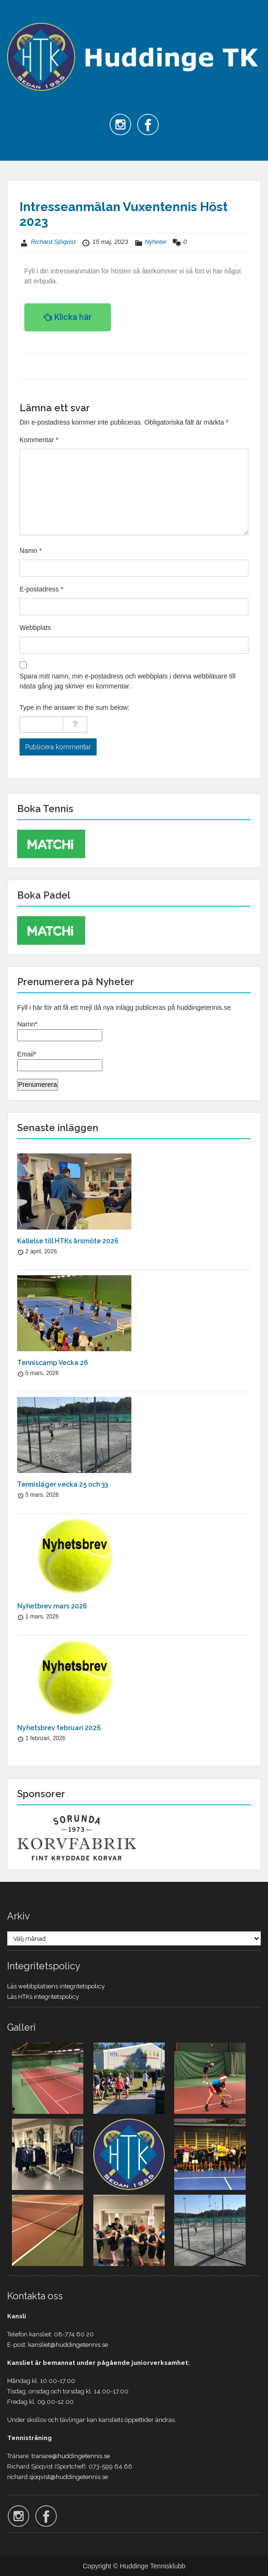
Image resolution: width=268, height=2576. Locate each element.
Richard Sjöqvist (53, 241)
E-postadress (41, 589)
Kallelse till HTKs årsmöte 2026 (68, 1241)
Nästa (234, 366)
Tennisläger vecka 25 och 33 (62, 1484)
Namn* (59, 1030)
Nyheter (156, 241)
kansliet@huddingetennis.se (68, 2344)
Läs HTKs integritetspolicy (43, 1996)
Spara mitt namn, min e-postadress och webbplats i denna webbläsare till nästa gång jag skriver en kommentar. (128, 681)
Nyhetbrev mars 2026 (52, 1606)
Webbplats (35, 627)
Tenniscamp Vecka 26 (52, 1362)
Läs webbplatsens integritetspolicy (56, 1986)
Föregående (43, 366)
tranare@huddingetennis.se (70, 2456)
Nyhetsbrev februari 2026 (59, 1728)
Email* (59, 1060)
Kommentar (39, 440)
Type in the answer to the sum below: (74, 707)
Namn (31, 550)
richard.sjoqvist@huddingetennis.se (57, 2476)
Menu (17, 16)
